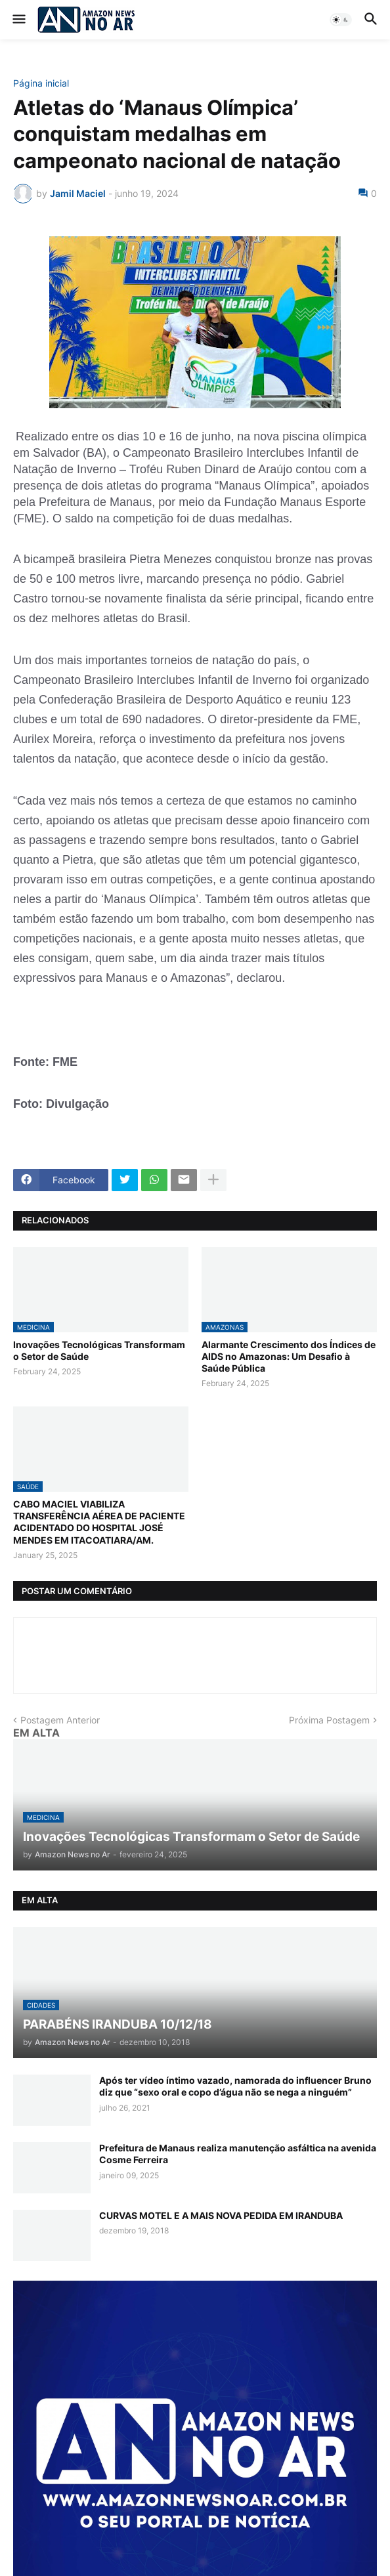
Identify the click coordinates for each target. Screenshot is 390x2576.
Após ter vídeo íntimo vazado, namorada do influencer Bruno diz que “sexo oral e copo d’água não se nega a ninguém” (235, 2086)
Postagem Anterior (60, 1719)
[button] (18, 20)
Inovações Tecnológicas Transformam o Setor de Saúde (99, 1350)
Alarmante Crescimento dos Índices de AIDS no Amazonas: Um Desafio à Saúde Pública (289, 1356)
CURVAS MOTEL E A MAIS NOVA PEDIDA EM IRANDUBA (221, 2215)
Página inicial (41, 83)
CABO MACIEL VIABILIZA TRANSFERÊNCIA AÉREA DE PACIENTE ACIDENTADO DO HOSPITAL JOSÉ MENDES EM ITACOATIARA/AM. (99, 1522)
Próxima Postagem (329, 1719)
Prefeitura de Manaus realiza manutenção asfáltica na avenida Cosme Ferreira (237, 2153)
